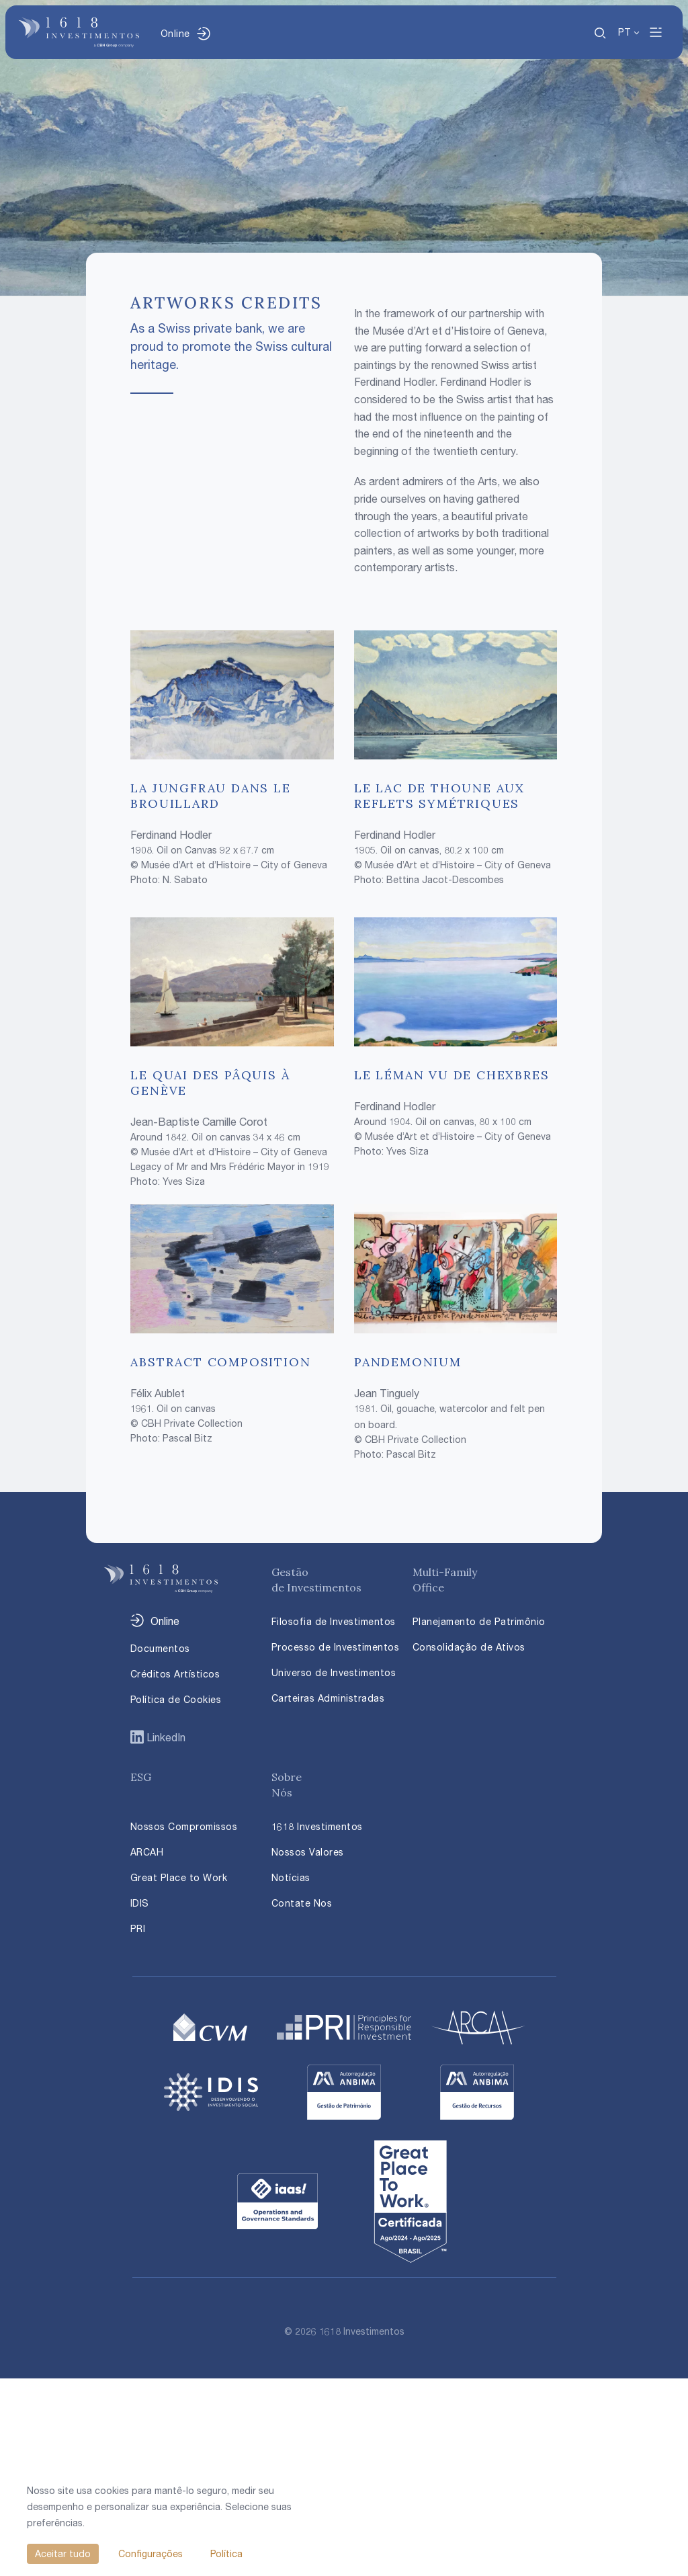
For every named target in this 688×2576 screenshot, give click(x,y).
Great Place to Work (179, 1877)
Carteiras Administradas (328, 1698)
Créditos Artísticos (175, 1673)
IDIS (139, 1903)
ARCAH (147, 1852)
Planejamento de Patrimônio (479, 1621)
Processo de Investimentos (335, 1647)
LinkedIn (164, 1737)
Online (175, 33)
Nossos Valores (307, 1852)
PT (624, 32)
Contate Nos (302, 1903)
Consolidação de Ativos (469, 1647)
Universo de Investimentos (333, 1672)
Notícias (290, 1877)
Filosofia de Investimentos (333, 1621)
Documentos (160, 1648)
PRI (138, 1928)
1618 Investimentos (317, 1826)
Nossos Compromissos (184, 1826)
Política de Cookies (176, 1699)
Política (226, 2553)
